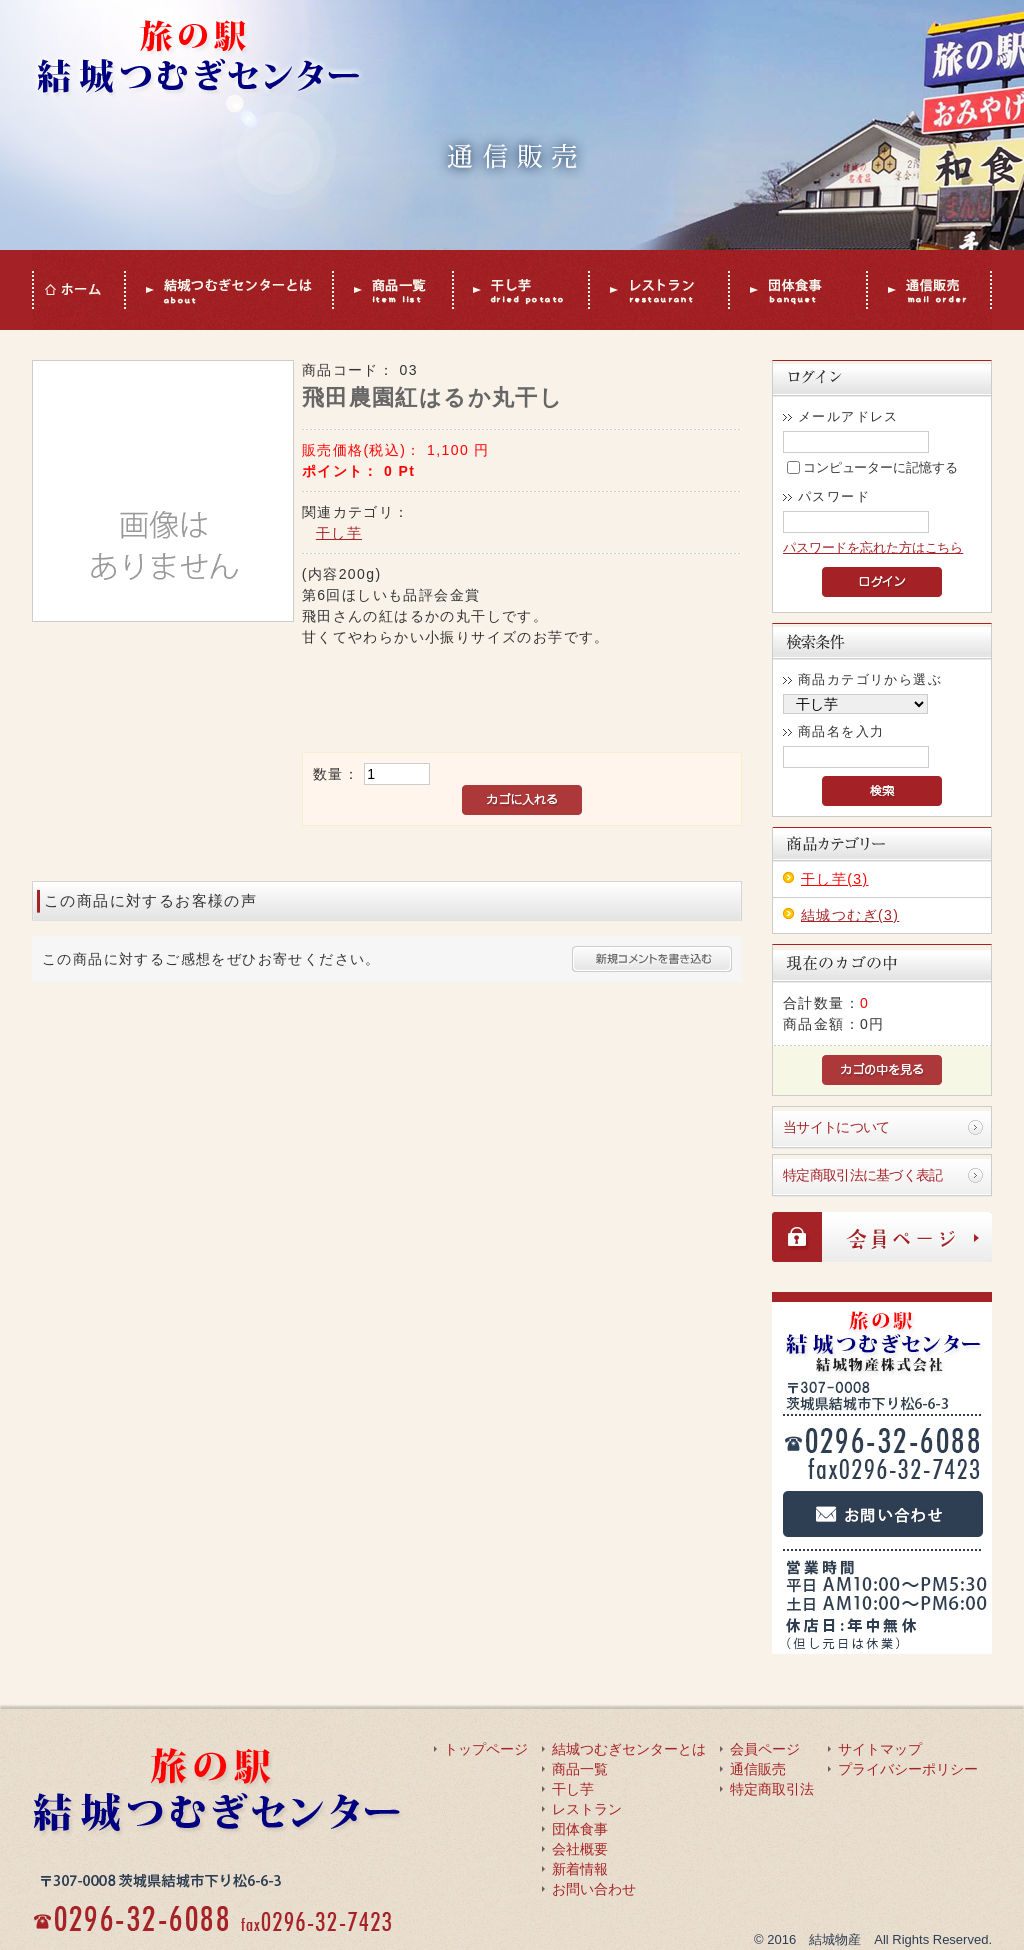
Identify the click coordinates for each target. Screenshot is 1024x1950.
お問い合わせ (594, 1889)
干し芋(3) (835, 879)
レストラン (587, 1809)
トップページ (486, 1749)
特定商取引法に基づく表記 (863, 1175)
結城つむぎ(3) (850, 915)
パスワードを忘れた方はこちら (873, 548)
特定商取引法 (772, 1789)
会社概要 (580, 1849)
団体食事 (580, 1829)
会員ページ (765, 1749)
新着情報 (580, 1869)
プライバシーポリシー (908, 1769)
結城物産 (835, 1939)
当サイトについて (836, 1127)
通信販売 (758, 1769)
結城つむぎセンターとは (629, 1749)
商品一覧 (580, 1769)
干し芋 (339, 533)
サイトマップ (880, 1749)
